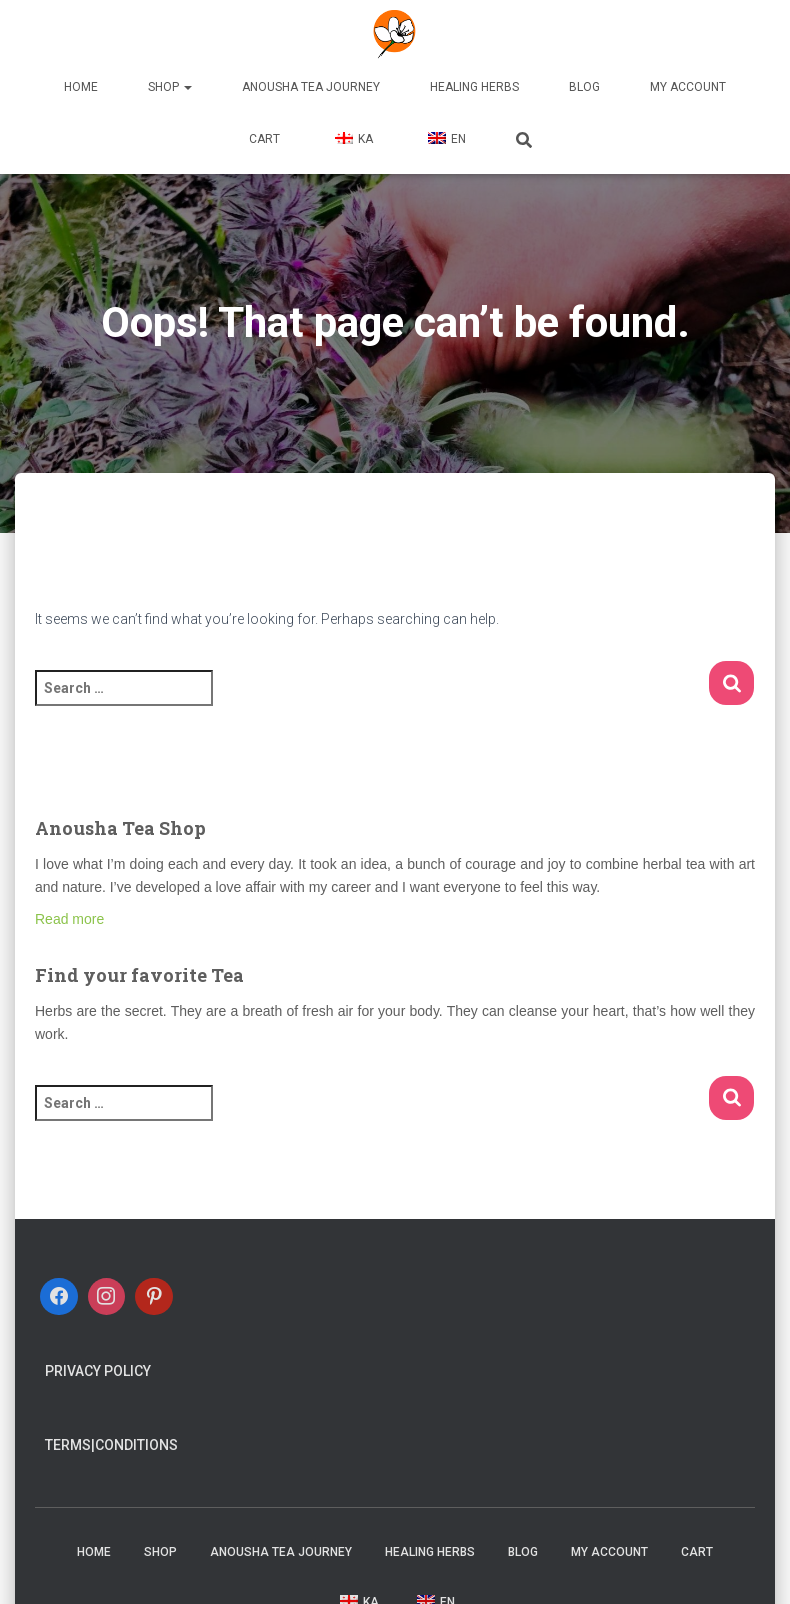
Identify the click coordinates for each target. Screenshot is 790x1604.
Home (81, 87)
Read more (69, 919)
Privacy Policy (98, 1371)
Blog (584, 87)
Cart (264, 139)
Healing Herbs (474, 87)
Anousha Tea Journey (311, 87)
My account (688, 87)
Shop (170, 87)
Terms (68, 1445)
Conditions (136, 1445)
